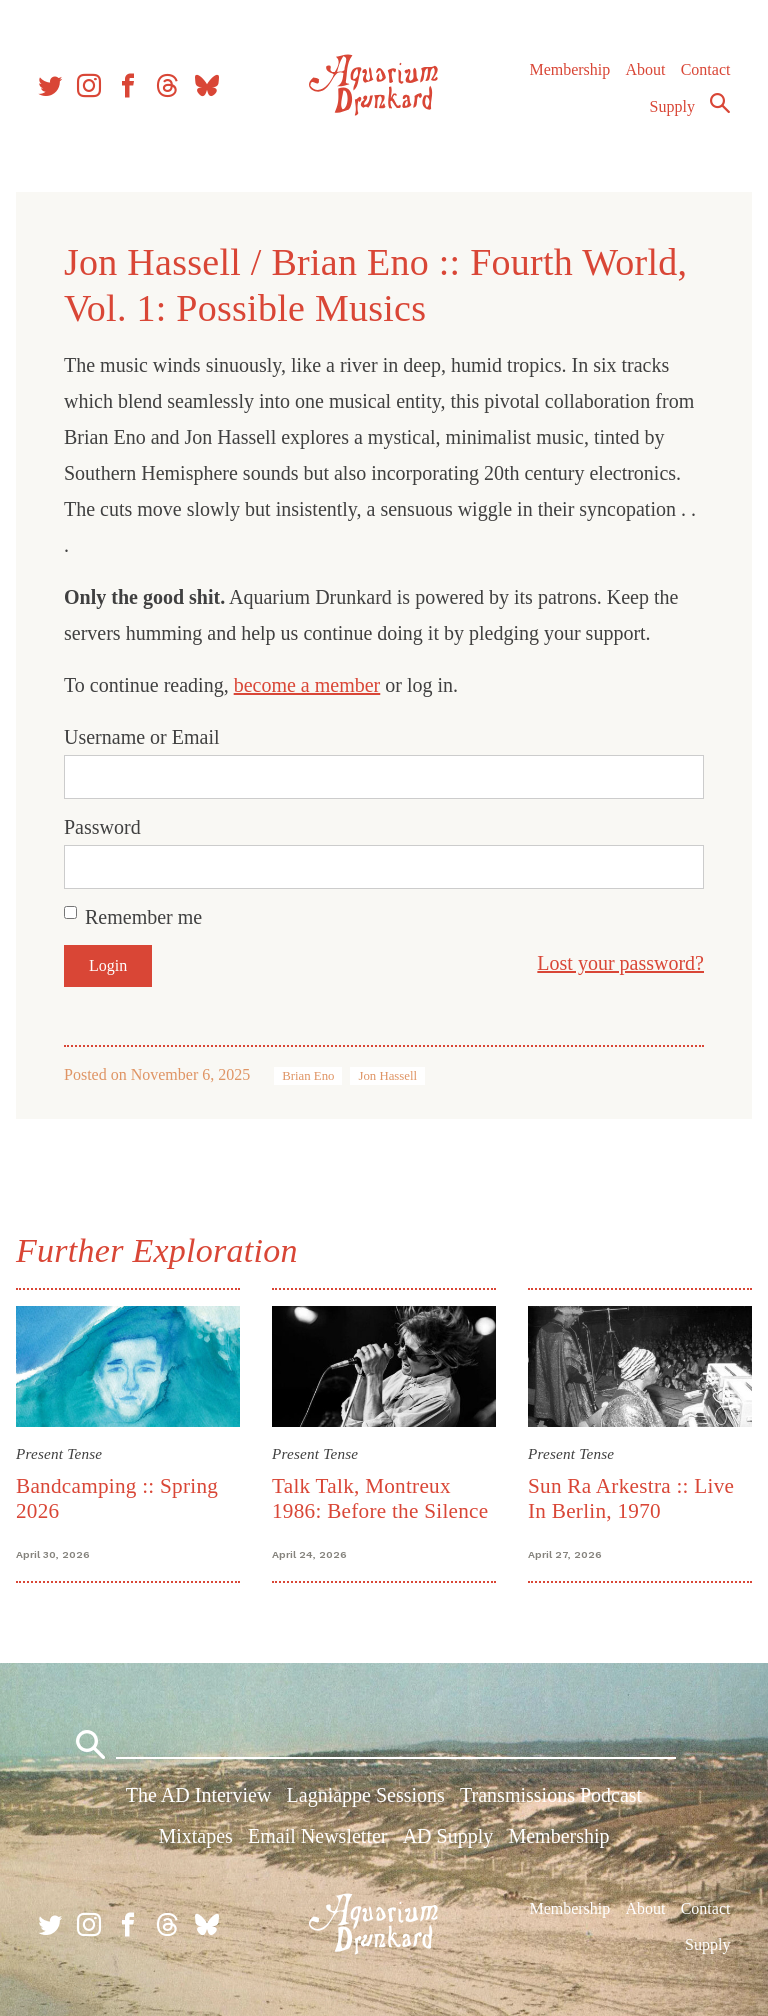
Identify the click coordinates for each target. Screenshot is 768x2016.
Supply (672, 106)
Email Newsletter (317, 1836)
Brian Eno (308, 1076)
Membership (569, 69)
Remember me (143, 917)
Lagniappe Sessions (366, 1795)
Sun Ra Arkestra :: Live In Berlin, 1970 (631, 1498)
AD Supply (448, 1836)
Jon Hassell (387, 1076)
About (645, 69)
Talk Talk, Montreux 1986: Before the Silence (380, 1498)
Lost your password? (620, 963)
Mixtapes (195, 1836)
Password (102, 827)
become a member (307, 685)
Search (720, 103)
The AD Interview (199, 1795)
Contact (706, 69)
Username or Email (142, 737)
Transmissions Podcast (551, 1795)
